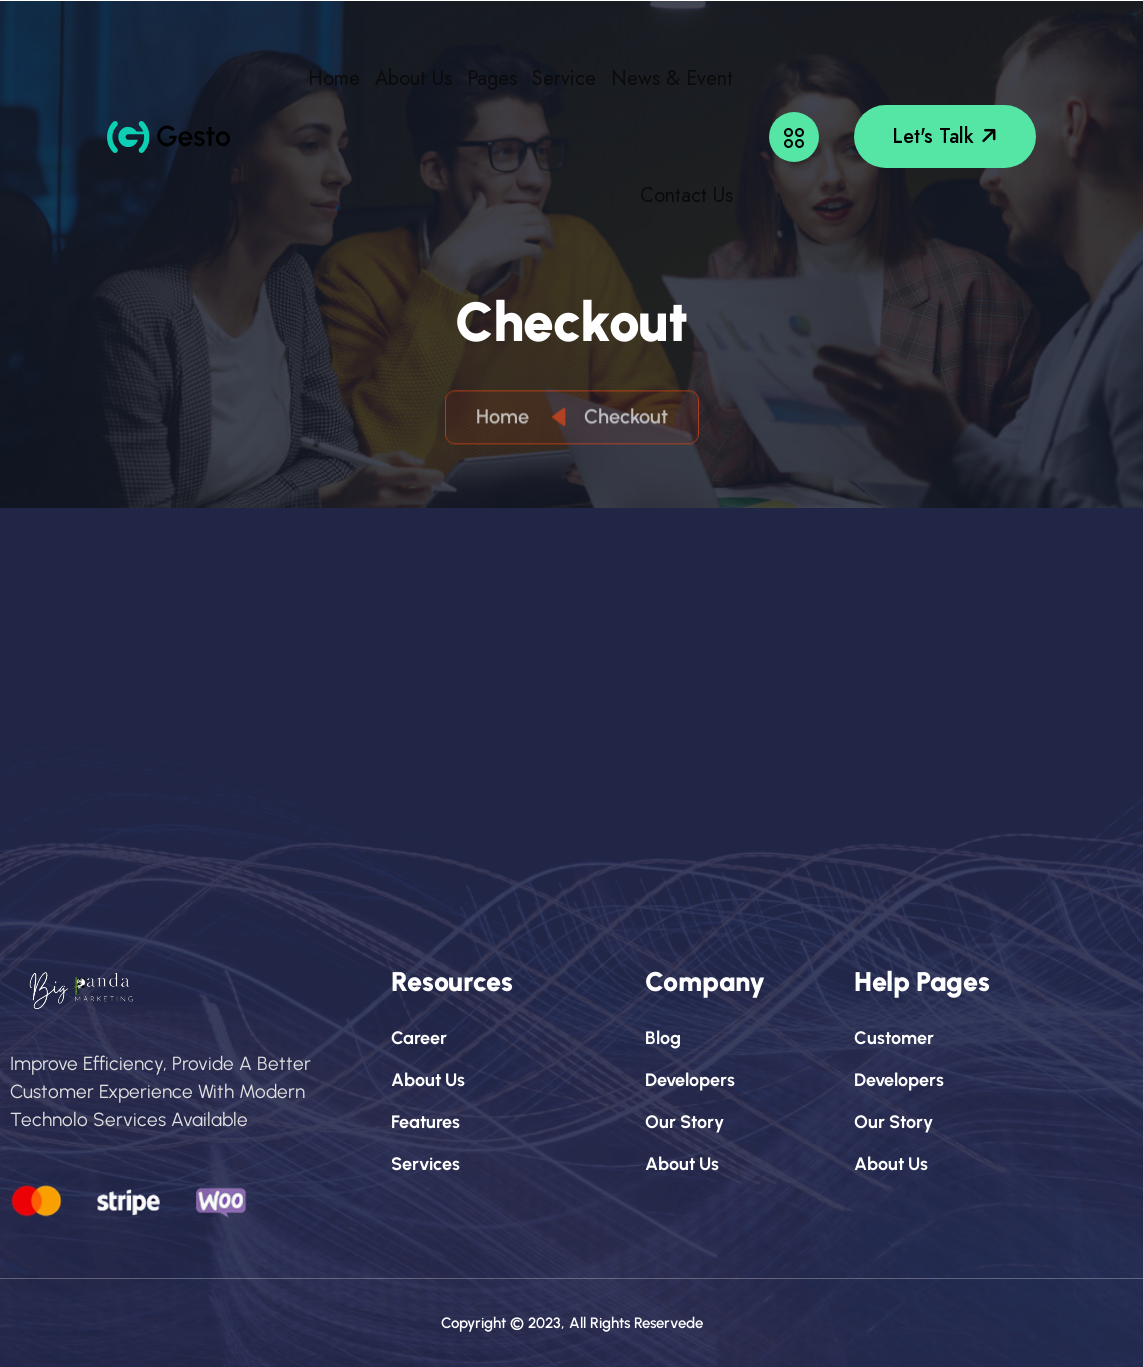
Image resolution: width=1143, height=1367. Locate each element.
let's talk (947, 136)
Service (564, 78)
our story (684, 1122)
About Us (413, 78)
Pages (492, 78)
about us (428, 1080)
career (419, 1038)
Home (334, 78)
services (425, 1164)
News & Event (672, 78)
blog (663, 1038)
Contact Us (686, 195)
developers (690, 1080)
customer (894, 1038)
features (425, 1122)
